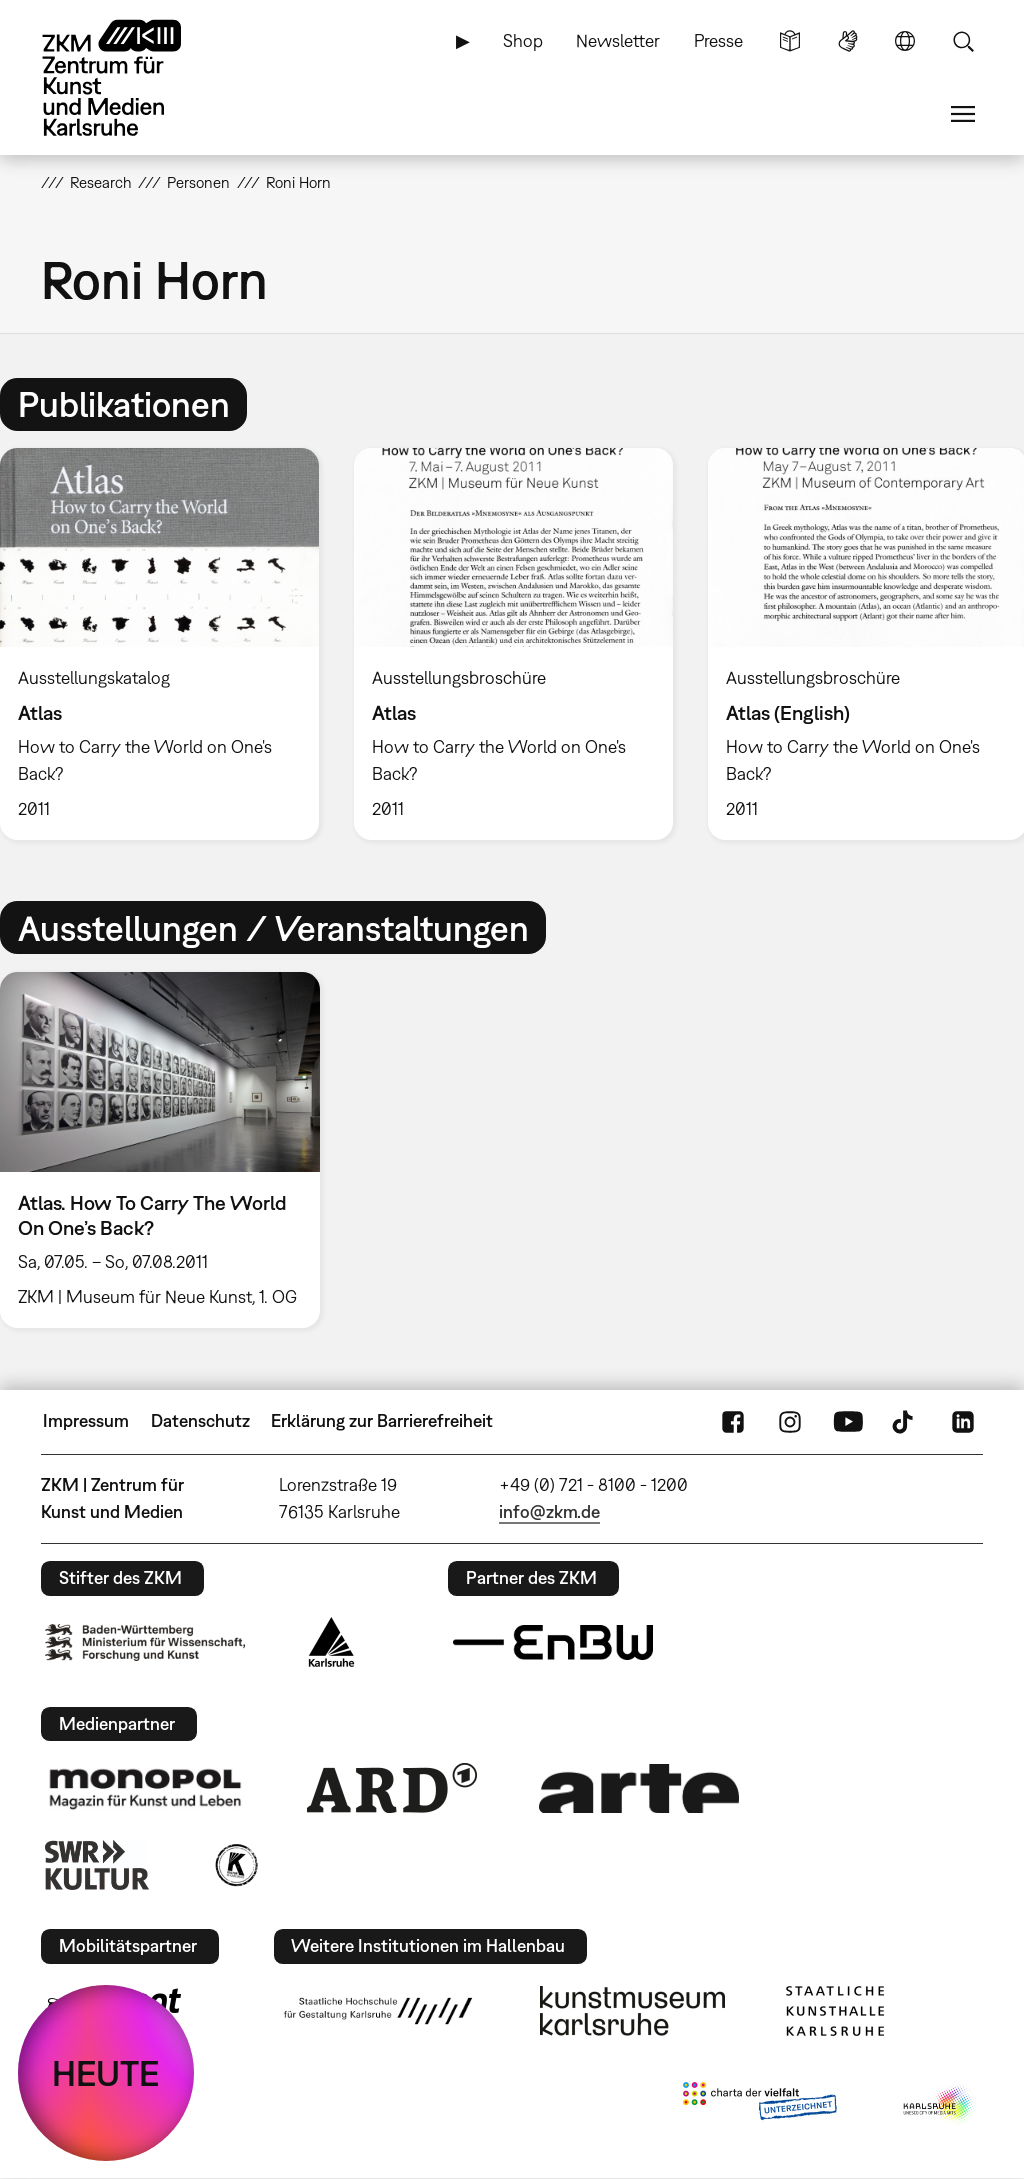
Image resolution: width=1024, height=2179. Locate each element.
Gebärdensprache (848, 41)
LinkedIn (963, 1421)
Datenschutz (200, 1420)
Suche (963, 41)
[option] (513, 644)
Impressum (86, 1420)
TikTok (905, 1421)
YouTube (848, 1421)
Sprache (905, 41)
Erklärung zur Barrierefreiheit (382, 1420)
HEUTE (106, 2073)
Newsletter (618, 40)
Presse (718, 40)
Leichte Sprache (790, 41)
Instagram (790, 1421)
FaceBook (733, 1421)
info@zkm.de (549, 1511)
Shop (523, 40)
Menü (963, 114)
